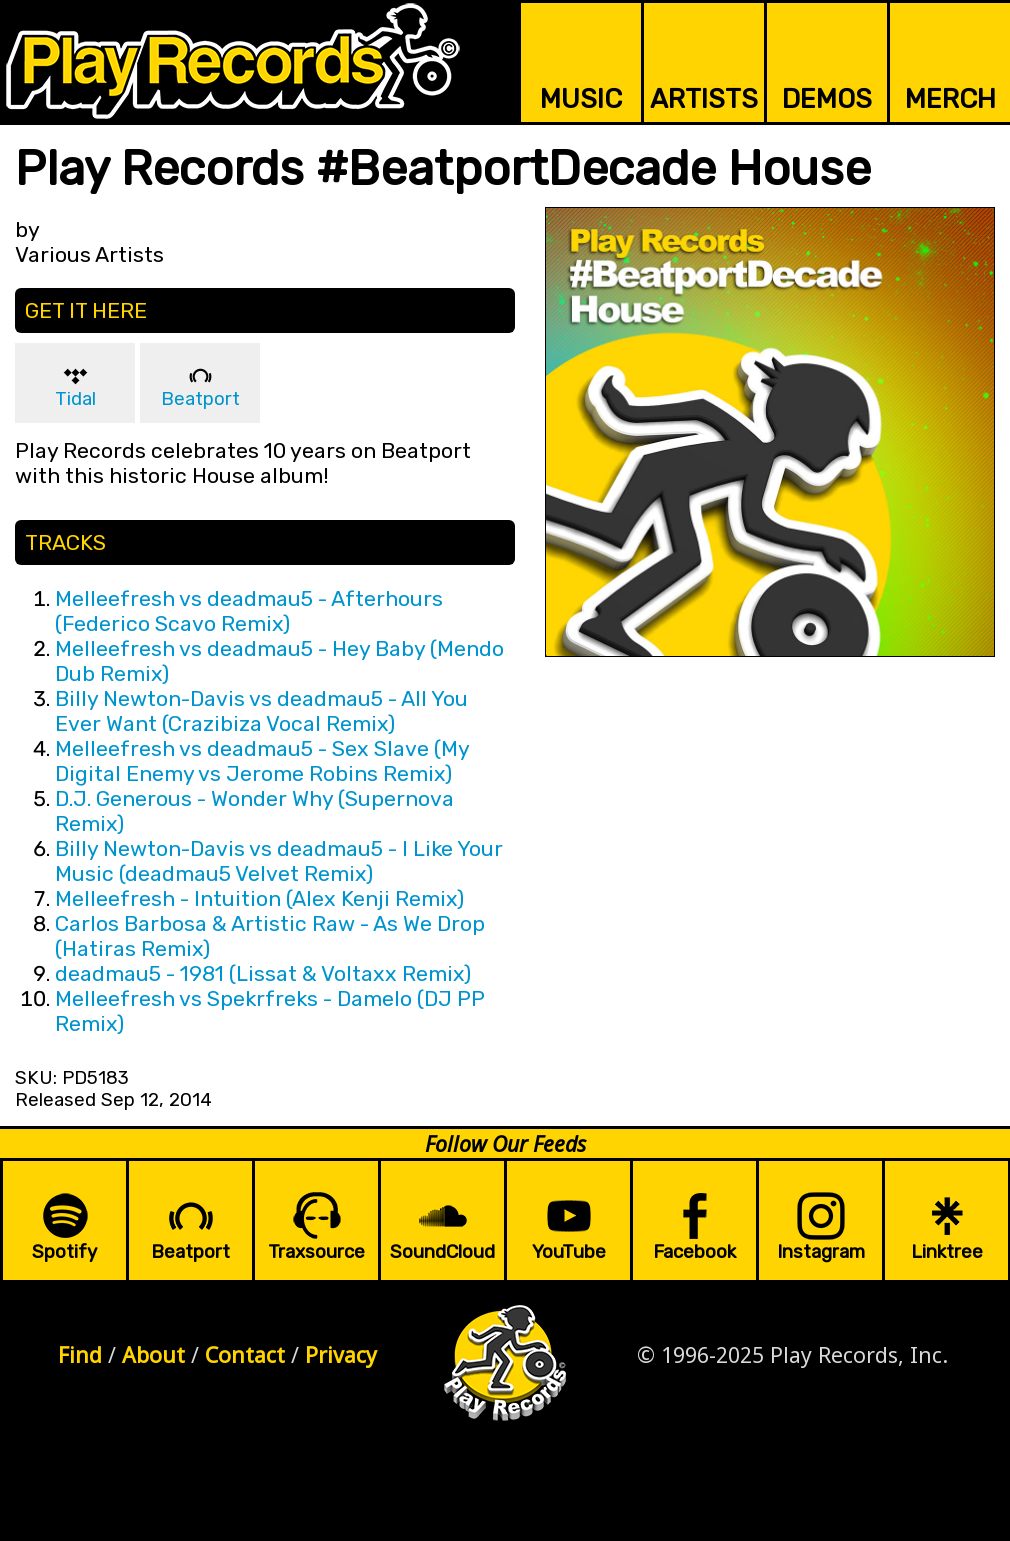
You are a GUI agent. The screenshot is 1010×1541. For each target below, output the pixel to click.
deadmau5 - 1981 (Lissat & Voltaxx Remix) (263, 973)
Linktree (947, 1252)
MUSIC (581, 99)
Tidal (75, 399)
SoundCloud (442, 1252)
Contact (245, 1354)
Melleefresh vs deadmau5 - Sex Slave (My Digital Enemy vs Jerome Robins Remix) (262, 761)
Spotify (64, 1252)
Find (80, 1354)
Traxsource (316, 1252)
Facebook (694, 1252)
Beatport (200, 399)
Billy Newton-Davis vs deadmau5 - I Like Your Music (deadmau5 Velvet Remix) (279, 861)
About (153, 1354)
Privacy (341, 1354)
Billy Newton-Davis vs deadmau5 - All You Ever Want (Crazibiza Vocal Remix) (261, 711)
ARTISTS (704, 99)
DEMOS (827, 99)
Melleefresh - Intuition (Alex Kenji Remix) (259, 898)
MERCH (950, 99)
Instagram (821, 1252)
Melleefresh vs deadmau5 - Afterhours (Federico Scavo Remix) (249, 611)
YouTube (569, 1252)
